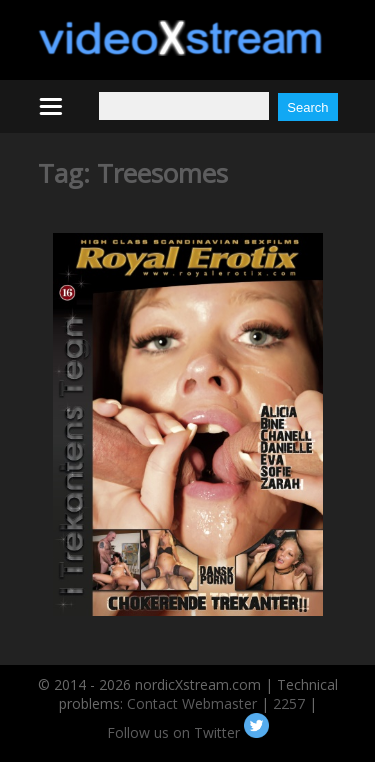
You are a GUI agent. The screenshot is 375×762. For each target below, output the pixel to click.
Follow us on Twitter (188, 732)
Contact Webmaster (192, 703)
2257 (289, 703)
